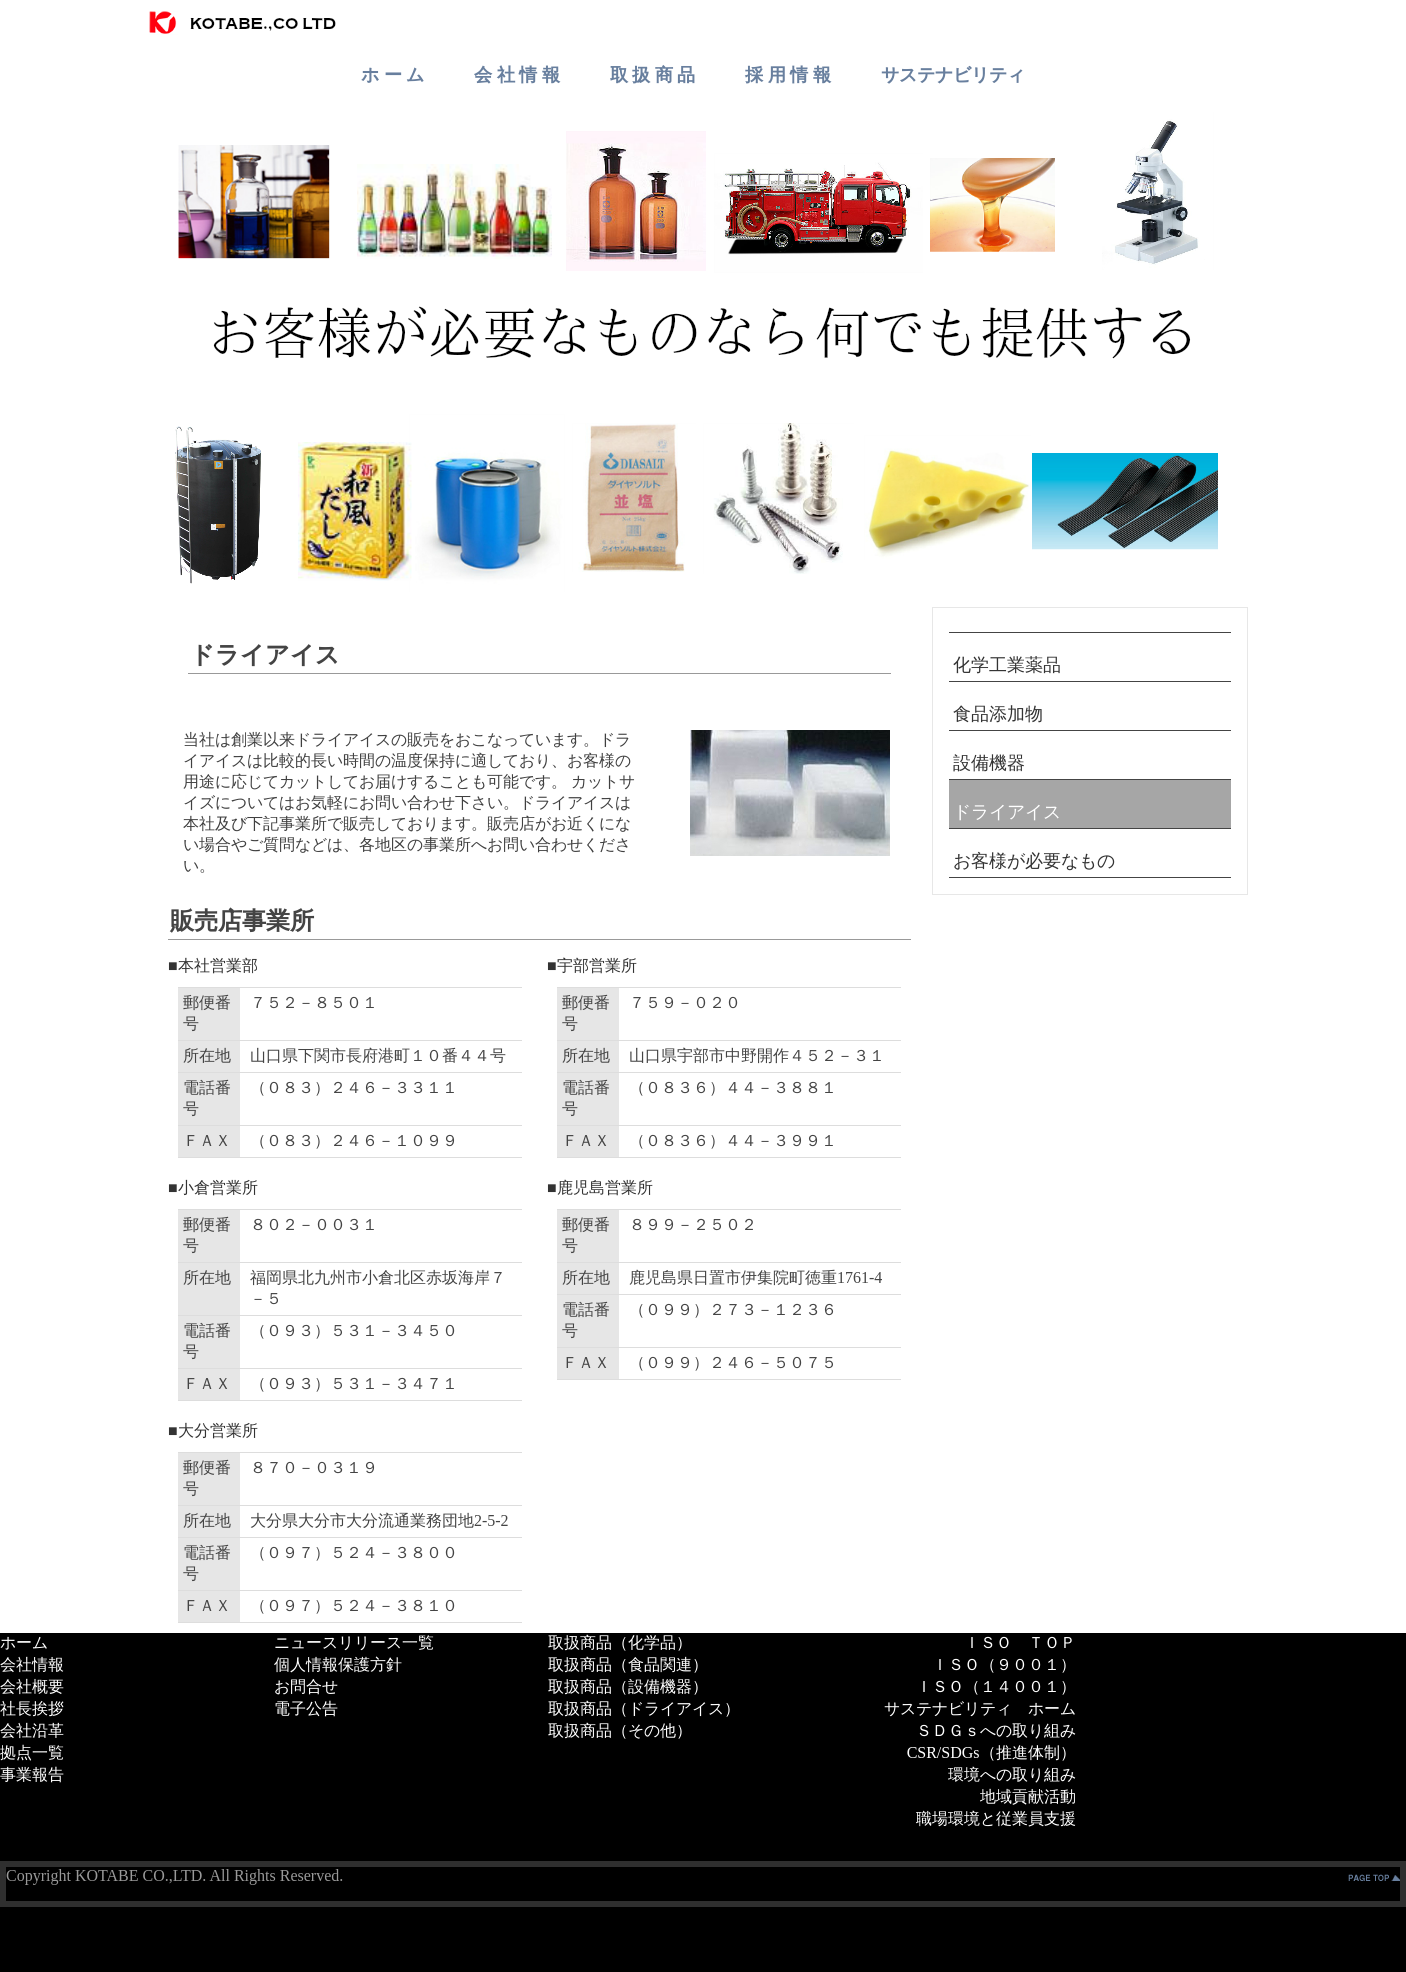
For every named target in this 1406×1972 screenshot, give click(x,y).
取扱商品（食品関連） (628, 1664)
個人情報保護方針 (338, 1664)
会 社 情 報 (517, 75)
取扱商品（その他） (620, 1730)
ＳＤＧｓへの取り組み (996, 1730)
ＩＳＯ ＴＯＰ (1020, 1642)
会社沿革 (32, 1730)
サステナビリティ (953, 75)
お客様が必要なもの (1034, 861)
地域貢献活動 (1028, 1796)
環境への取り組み (1012, 1774)
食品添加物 (998, 714)
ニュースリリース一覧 (354, 1642)
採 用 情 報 (788, 75)
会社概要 (32, 1686)
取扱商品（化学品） (620, 1642)
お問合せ (306, 1686)
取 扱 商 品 (653, 75)
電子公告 (306, 1708)
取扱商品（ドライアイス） (644, 1708)
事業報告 (32, 1774)
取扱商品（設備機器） (628, 1686)
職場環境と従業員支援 (996, 1818)
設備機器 (989, 763)
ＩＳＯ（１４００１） (996, 1686)
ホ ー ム (392, 75)
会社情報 (32, 1664)
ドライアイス (1007, 812)
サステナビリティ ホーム (980, 1708)
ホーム (24, 1642)
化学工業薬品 (1007, 665)
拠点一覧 (32, 1752)
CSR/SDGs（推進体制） (991, 1752)
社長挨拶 (32, 1708)
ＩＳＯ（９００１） (1004, 1664)
